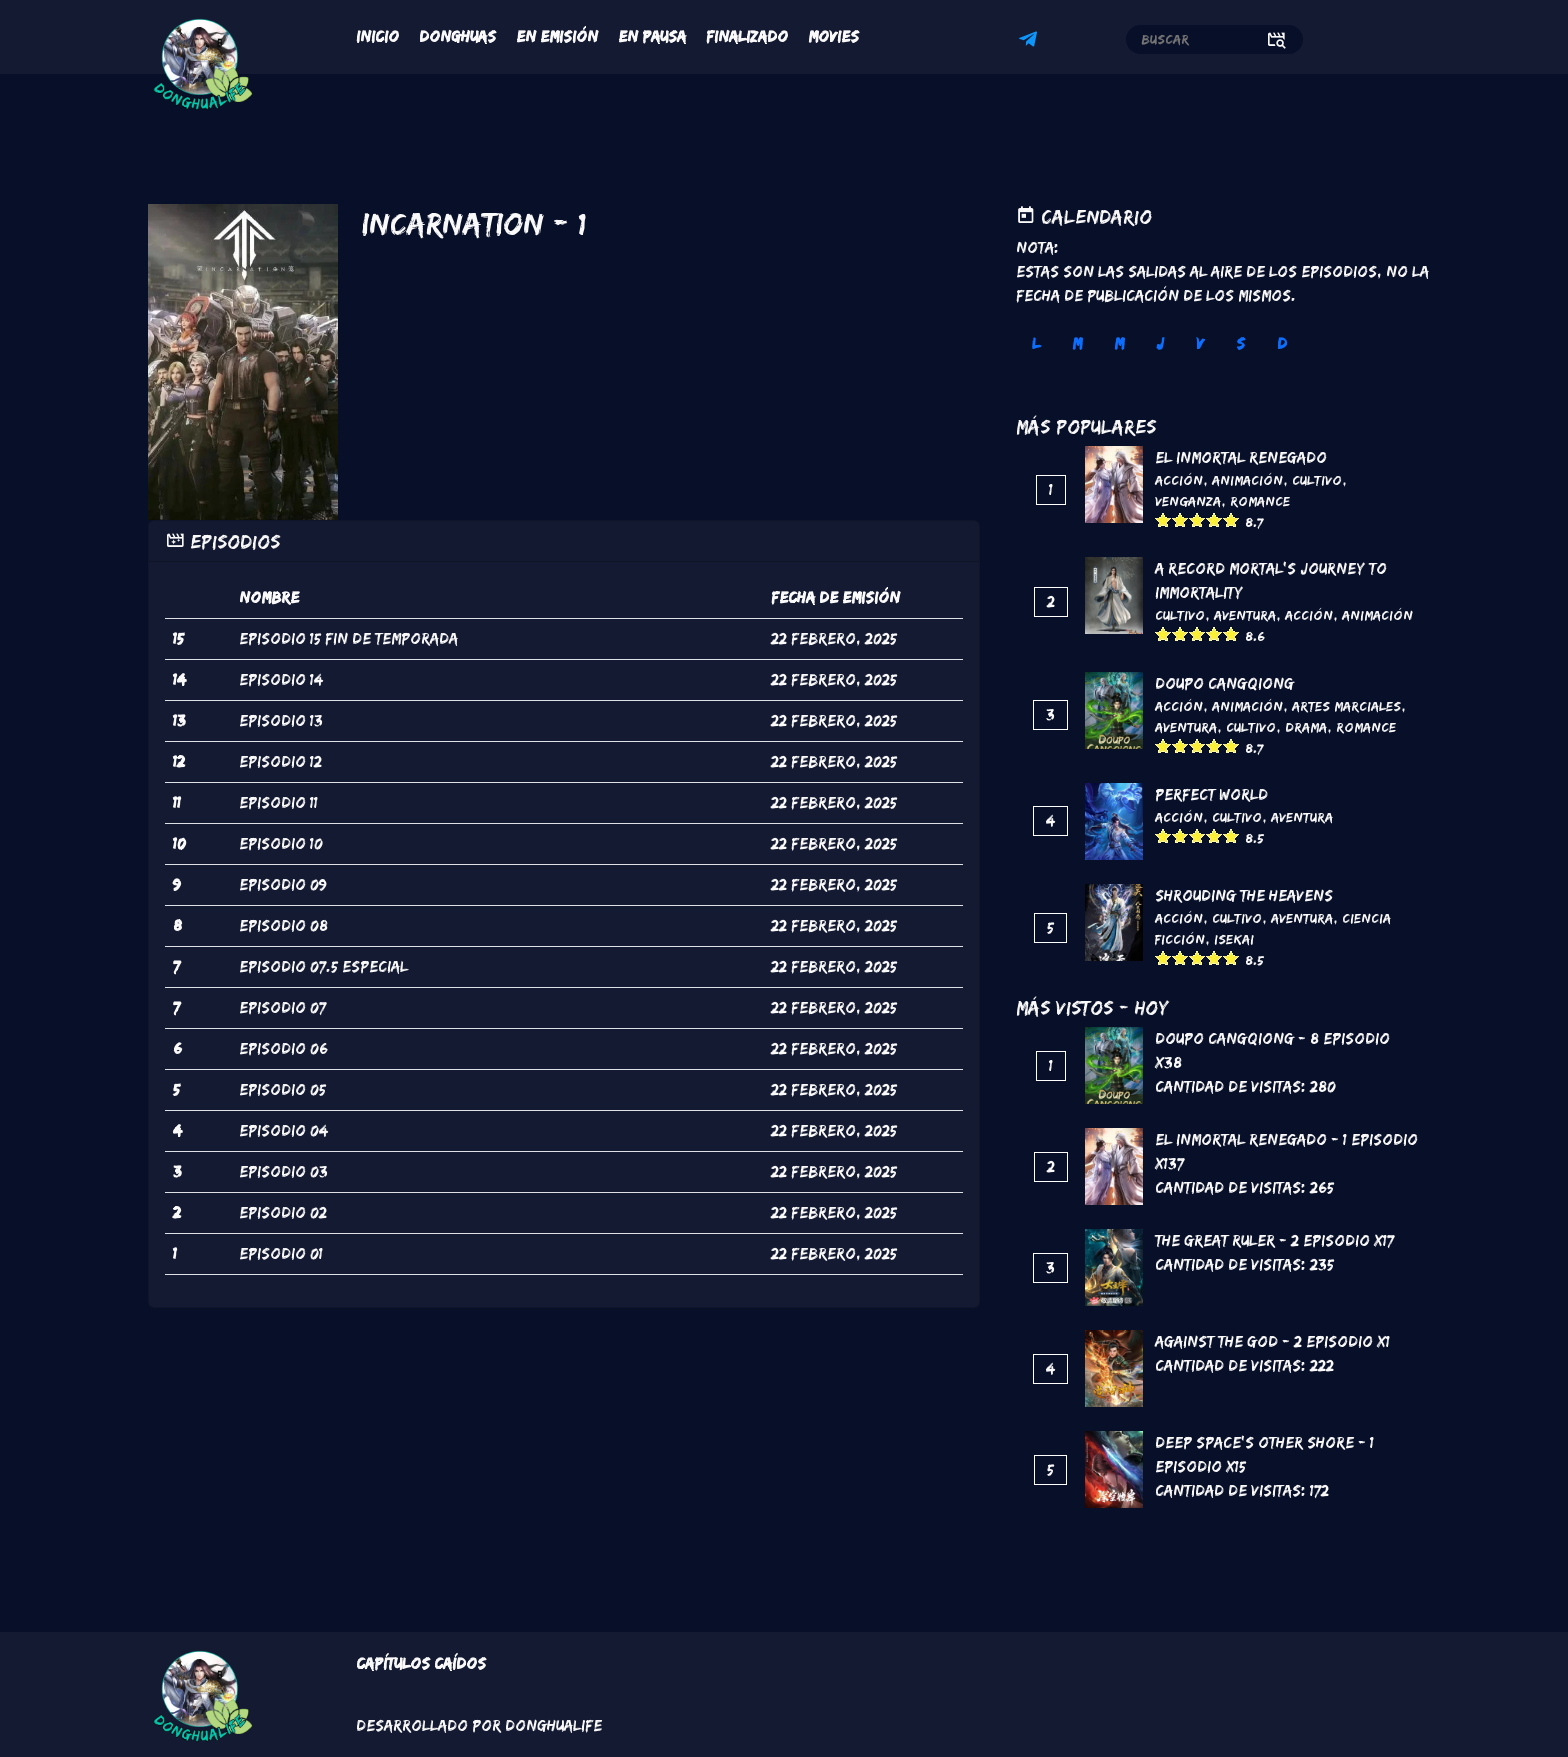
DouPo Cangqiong (1224, 683)
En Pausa (652, 36)
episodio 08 (283, 925)
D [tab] (1282, 343)
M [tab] (1077, 343)
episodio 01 (281, 1253)
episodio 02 (283, 1212)
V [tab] (1200, 343)
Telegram (1031, 42)
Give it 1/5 (1163, 519)
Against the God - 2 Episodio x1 (1272, 1341)
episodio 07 (282, 1007)
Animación (1247, 480)
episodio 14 (281, 679)
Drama (1306, 727)
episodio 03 (283, 1171)
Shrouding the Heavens (1244, 895)
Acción (1179, 480)
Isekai (1234, 939)
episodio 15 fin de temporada (348, 638)
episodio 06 (283, 1048)
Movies (833, 36)
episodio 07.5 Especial (323, 966)
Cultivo (1317, 480)
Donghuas (457, 36)
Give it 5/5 (1231, 519)
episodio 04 (283, 1130)
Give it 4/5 (1214, 519)
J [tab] (1160, 343)
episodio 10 (281, 843)
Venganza (1188, 501)
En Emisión (557, 36)
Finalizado (747, 36)
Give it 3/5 (1197, 519)
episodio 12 (280, 761)
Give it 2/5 (1180, 519)
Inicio (377, 36)
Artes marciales (1346, 706)
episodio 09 (283, 884)
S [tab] (1240, 343)
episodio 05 (282, 1089)
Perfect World (1211, 794)
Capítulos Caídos (421, 1663)
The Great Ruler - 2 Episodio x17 (1274, 1240)
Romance (1260, 501)
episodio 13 (281, 720)
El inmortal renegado (1241, 457)
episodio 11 (278, 802)
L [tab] (1036, 343)
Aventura (1245, 615)
